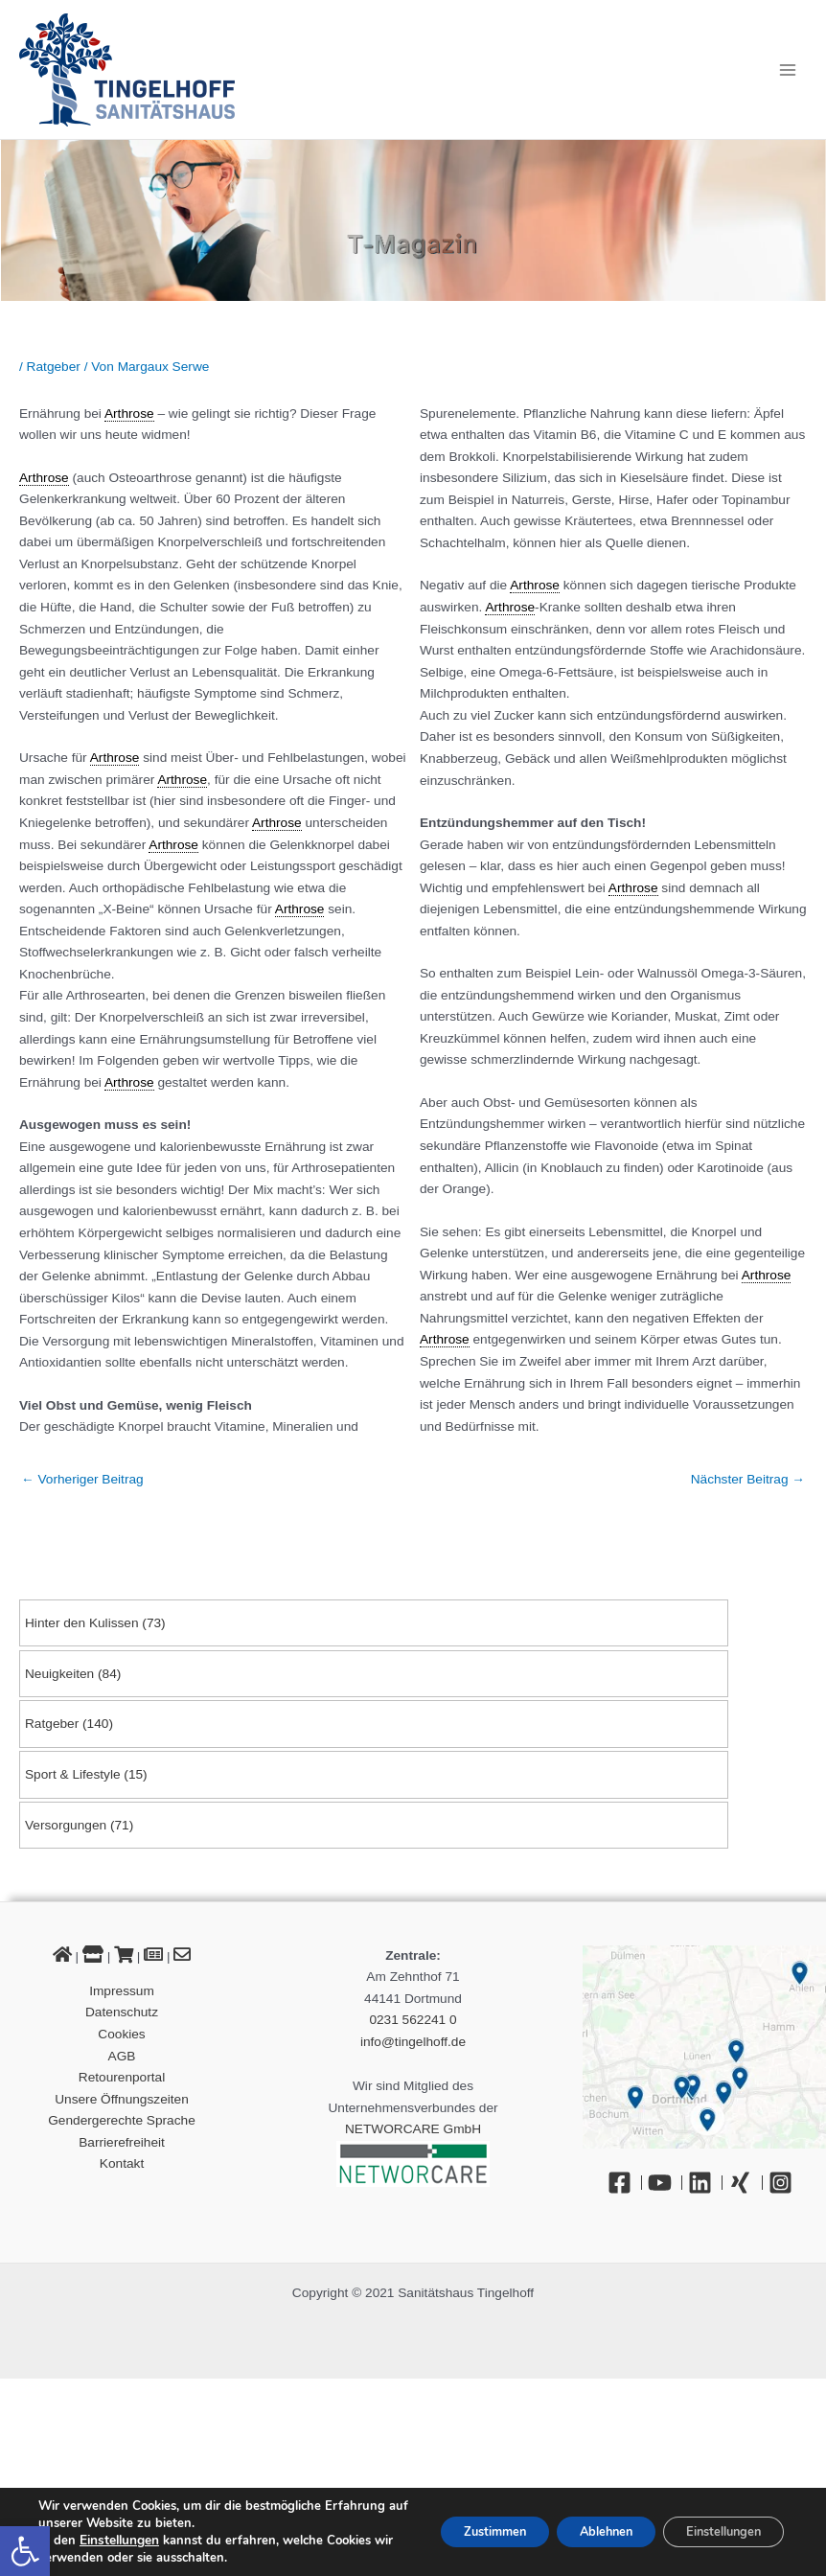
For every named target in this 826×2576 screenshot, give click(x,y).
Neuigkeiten (59, 1674)
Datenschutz (121, 2012)
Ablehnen (579, 2531)
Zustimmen (451, 2531)
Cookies (121, 2034)
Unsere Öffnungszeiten (122, 2099)
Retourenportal (122, 2077)
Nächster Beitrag (748, 1479)
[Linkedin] (705, 2182)
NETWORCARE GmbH (413, 2129)
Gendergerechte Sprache (121, 2120)
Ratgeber (52, 1723)
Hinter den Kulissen (82, 1623)
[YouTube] (665, 2182)
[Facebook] (625, 2182)
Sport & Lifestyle (73, 1774)
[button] (25, 2551)
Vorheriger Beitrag (82, 1479)
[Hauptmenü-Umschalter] (788, 69)
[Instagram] (785, 2182)
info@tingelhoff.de (413, 2042)
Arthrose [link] (129, 413)
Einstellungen (119, 2540)
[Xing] (745, 2182)
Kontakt (122, 2163)
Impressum (121, 1991)
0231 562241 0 (412, 2019)
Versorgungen (65, 1825)
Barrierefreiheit (122, 2142)
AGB (122, 2056)
